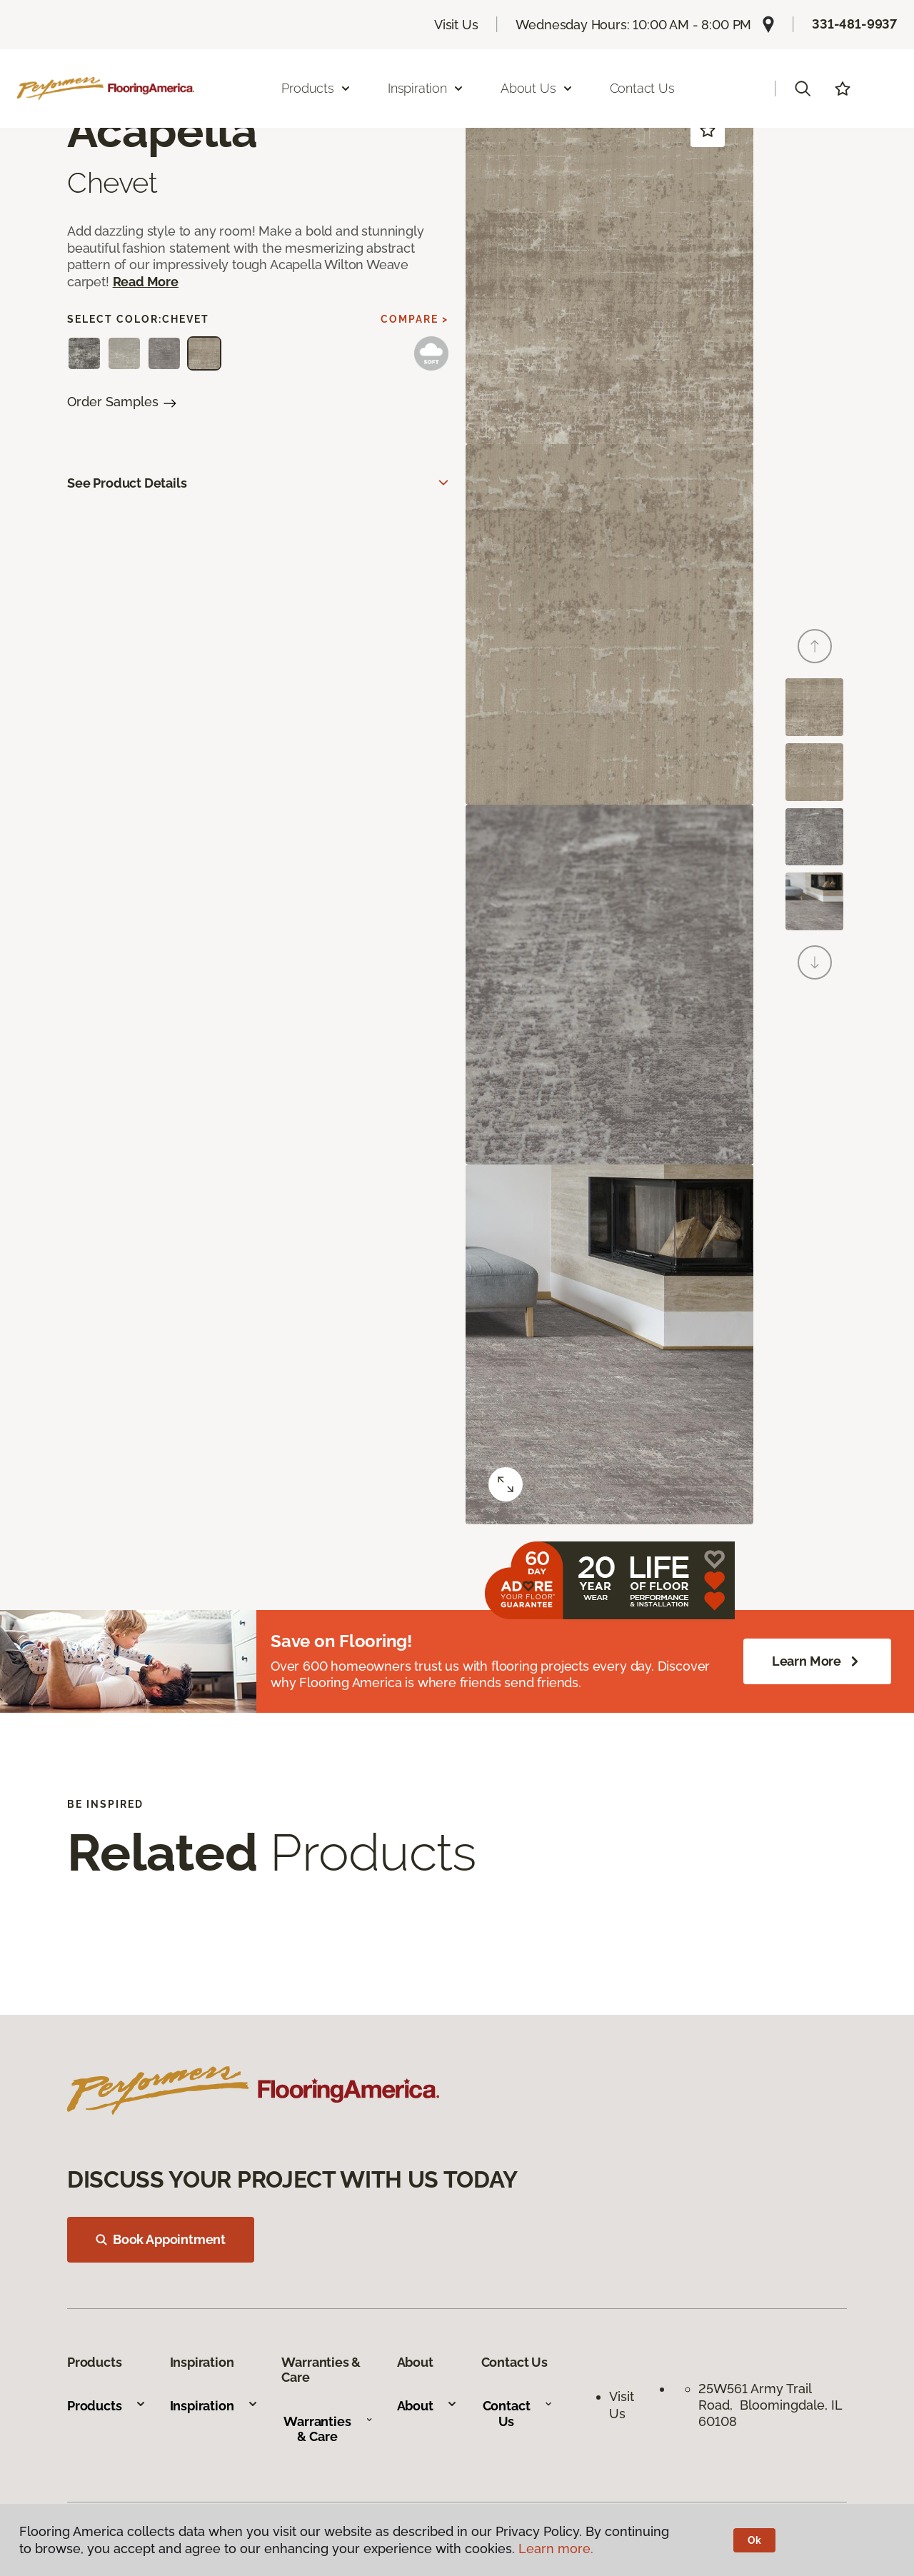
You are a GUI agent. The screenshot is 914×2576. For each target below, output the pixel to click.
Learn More (817, 1661)
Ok (754, 2540)
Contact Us (642, 88)
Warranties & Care (328, 2429)
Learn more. (555, 2548)
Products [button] (316, 88)
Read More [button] (146, 281)
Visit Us (456, 24)
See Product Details (127, 483)
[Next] (815, 962)
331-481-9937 (854, 23)
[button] (802, 88)
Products (106, 2405)
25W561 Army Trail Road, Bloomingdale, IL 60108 (770, 2405)
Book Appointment (161, 2239)
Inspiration (214, 2405)
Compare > (414, 319)
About (427, 2405)
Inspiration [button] (426, 88)
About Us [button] (537, 88)
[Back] (815, 646)
